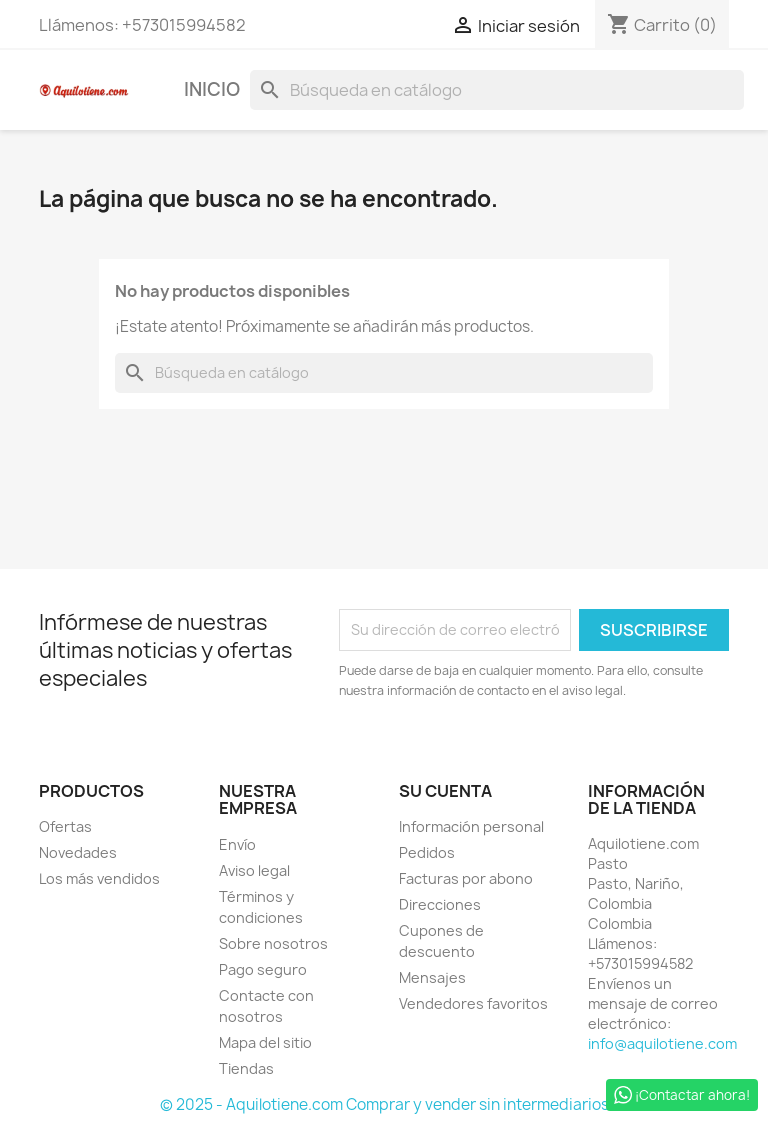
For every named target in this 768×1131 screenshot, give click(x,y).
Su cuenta (445, 791)
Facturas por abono (466, 878)
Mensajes (432, 977)
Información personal (471, 826)
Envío (237, 844)
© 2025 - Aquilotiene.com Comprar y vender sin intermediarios (384, 1104)
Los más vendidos (99, 878)
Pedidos (427, 852)
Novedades (78, 852)
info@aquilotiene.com (662, 1043)
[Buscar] (497, 90)
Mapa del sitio (265, 1042)
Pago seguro (263, 969)
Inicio (212, 89)
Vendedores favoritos (473, 1003)
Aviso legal (254, 870)
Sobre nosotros (273, 943)
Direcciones (440, 904)
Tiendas (246, 1068)
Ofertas (65, 826)
